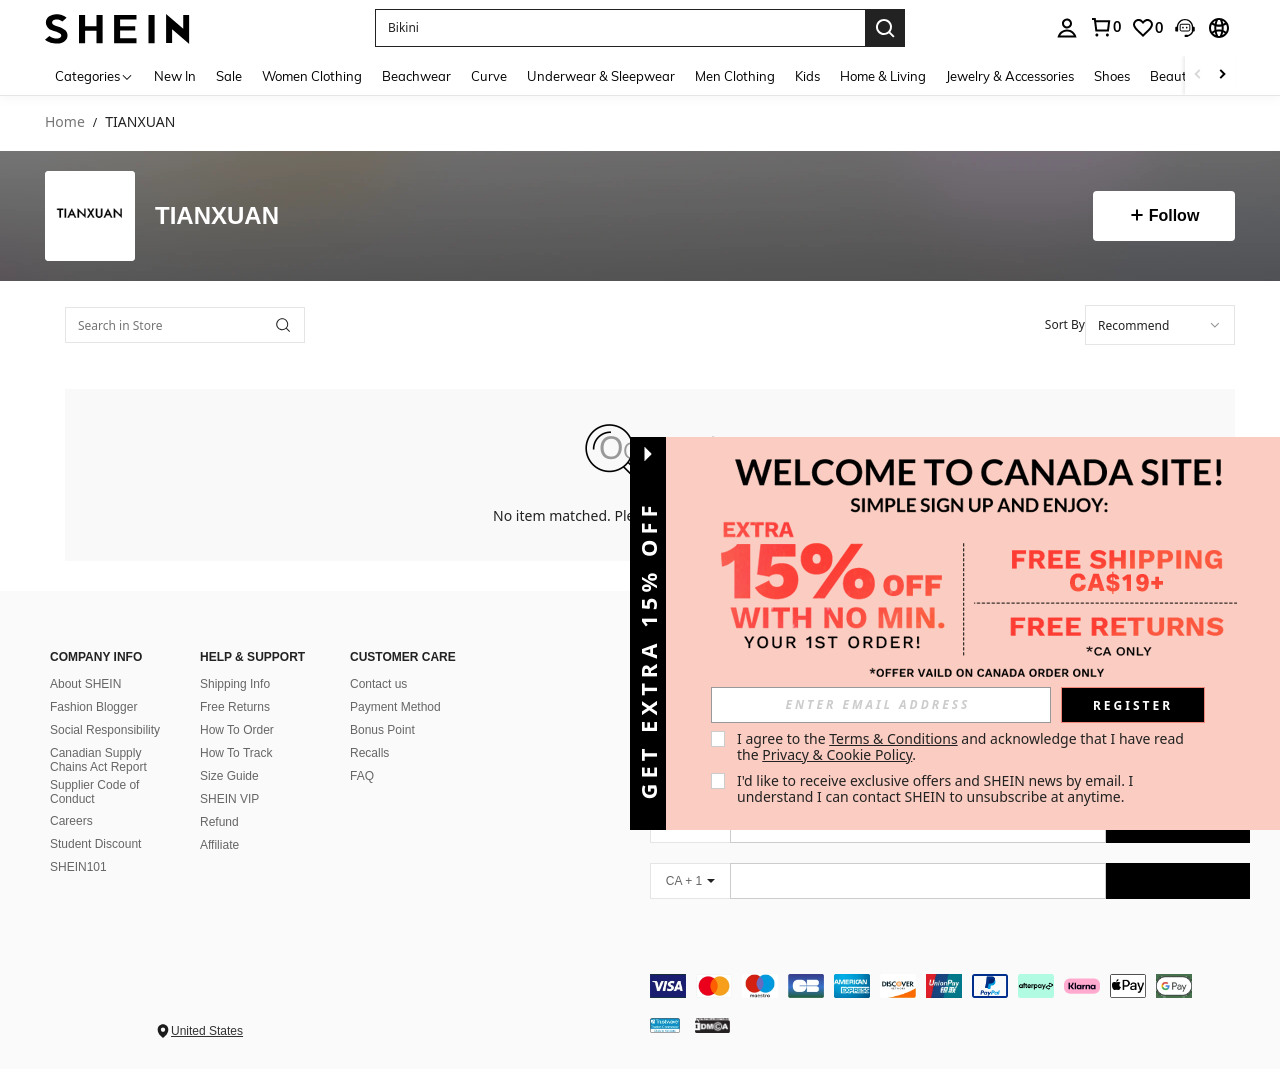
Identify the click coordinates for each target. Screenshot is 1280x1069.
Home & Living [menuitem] (883, 76)
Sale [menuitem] (229, 76)
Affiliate (219, 845)
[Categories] (94, 75)
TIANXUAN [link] (140, 122)
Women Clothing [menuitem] (312, 76)
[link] (1147, 28)
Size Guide (229, 776)
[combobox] (1160, 325)
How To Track (236, 753)
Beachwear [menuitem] (416, 76)
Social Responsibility (105, 730)
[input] (881, 705)
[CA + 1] (690, 881)
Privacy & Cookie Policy (837, 754)
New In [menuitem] (175, 76)
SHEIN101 (78, 867)
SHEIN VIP (229, 799)
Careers (71, 821)
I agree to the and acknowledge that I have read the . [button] (962, 746)
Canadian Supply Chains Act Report (98, 760)
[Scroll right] (1222, 75)
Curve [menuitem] (489, 76)
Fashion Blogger (93, 707)
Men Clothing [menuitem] (735, 76)
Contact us (378, 684)
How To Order (237, 730)
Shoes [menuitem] (1112, 76)
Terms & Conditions (893, 738)
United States (207, 1031)
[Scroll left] (1198, 75)
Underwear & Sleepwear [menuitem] (601, 76)
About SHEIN (85, 684)
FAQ (362, 776)
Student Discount (95, 844)
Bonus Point (382, 730)
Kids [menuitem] (807, 76)
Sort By (1065, 324)
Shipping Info (235, 684)
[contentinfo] (950, 986)
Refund (219, 822)
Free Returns (235, 707)
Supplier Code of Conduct (94, 792)
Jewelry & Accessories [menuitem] (1010, 76)
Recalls (369, 753)
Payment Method (395, 707)
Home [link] (65, 122)
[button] (620, 28)
